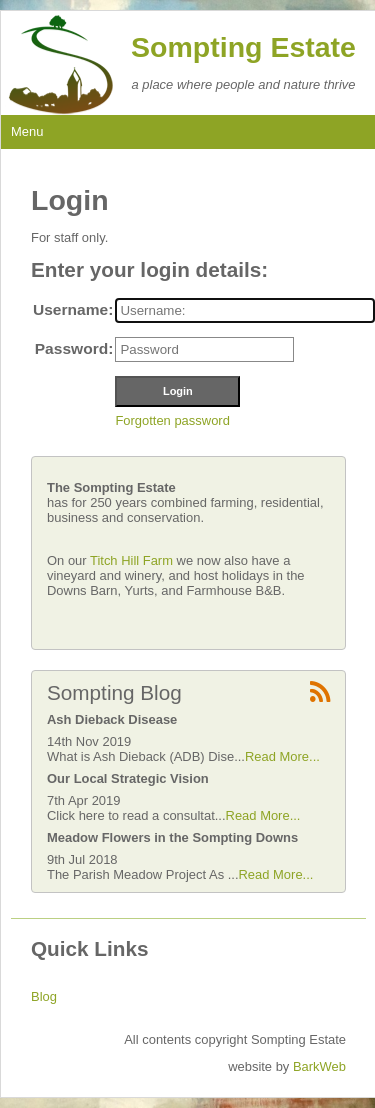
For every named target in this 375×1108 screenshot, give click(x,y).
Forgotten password (172, 420)
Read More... (282, 756)
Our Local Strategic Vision (128, 778)
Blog (44, 996)
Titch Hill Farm (133, 560)
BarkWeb (319, 1066)
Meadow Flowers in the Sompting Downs (172, 837)
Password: (74, 348)
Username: (73, 309)
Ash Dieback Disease (112, 719)
